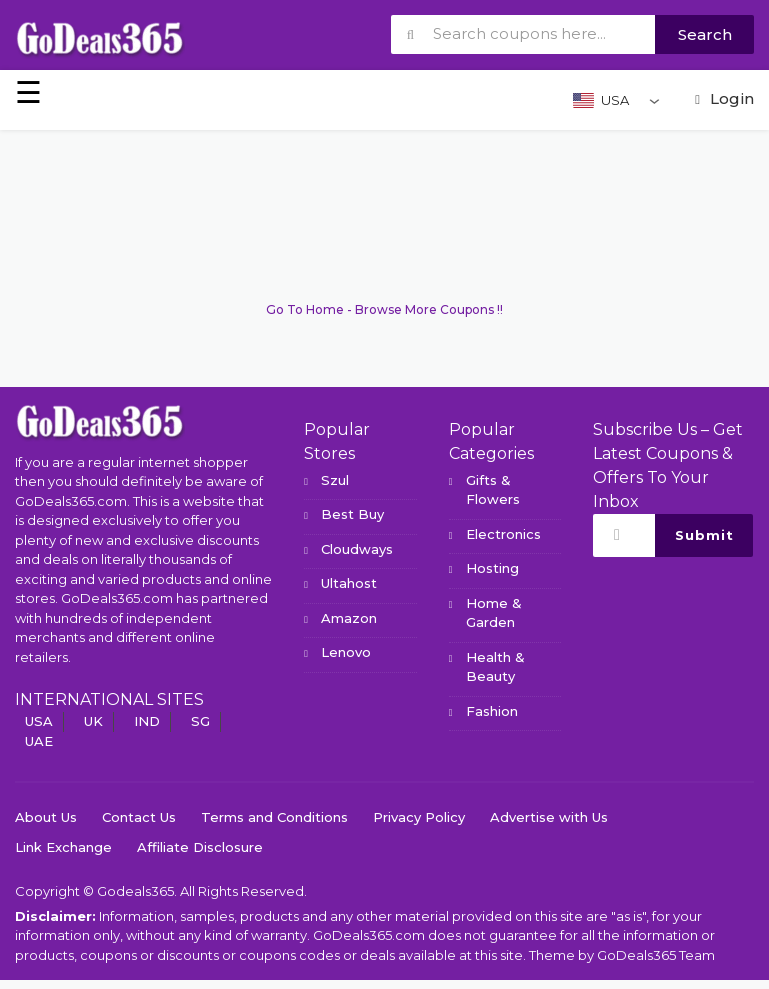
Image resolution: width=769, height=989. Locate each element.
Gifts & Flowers (493, 490)
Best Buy (352, 514)
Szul (335, 480)
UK (93, 721)
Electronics (503, 534)
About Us (46, 817)
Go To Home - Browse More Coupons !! (384, 309)
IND (147, 721)
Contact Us (139, 817)
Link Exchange (63, 847)
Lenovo (346, 652)
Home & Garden (494, 613)
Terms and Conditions (274, 817)
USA (39, 721)
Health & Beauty (495, 667)
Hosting (492, 568)
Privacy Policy (419, 817)
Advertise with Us (549, 817)
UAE (39, 741)
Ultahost (349, 583)
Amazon (349, 618)
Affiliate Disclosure (200, 847)
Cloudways (357, 549)
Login (722, 98)
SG (200, 721)
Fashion (492, 711)
